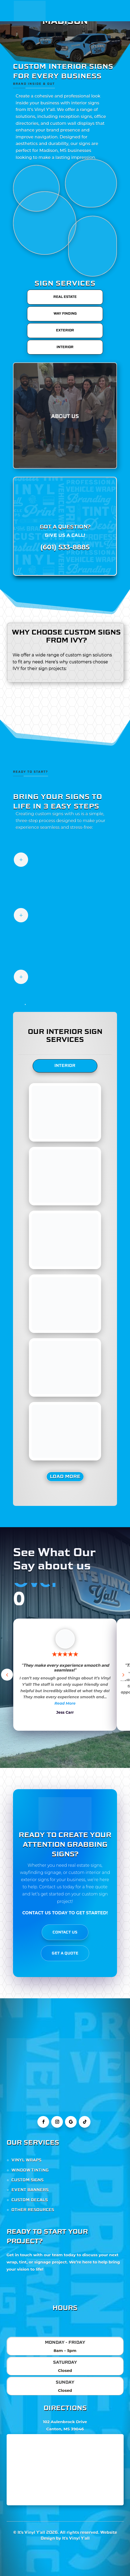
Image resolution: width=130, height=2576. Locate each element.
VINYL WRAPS (26, 2160)
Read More (65, 1703)
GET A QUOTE (65, 1953)
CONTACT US (65, 1932)
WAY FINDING (65, 313)
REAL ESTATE (65, 297)
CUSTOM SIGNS (27, 2180)
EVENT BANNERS (30, 2190)
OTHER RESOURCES (32, 2209)
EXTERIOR (65, 330)
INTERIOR (65, 347)
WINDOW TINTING (30, 2170)
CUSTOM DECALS (29, 2200)
